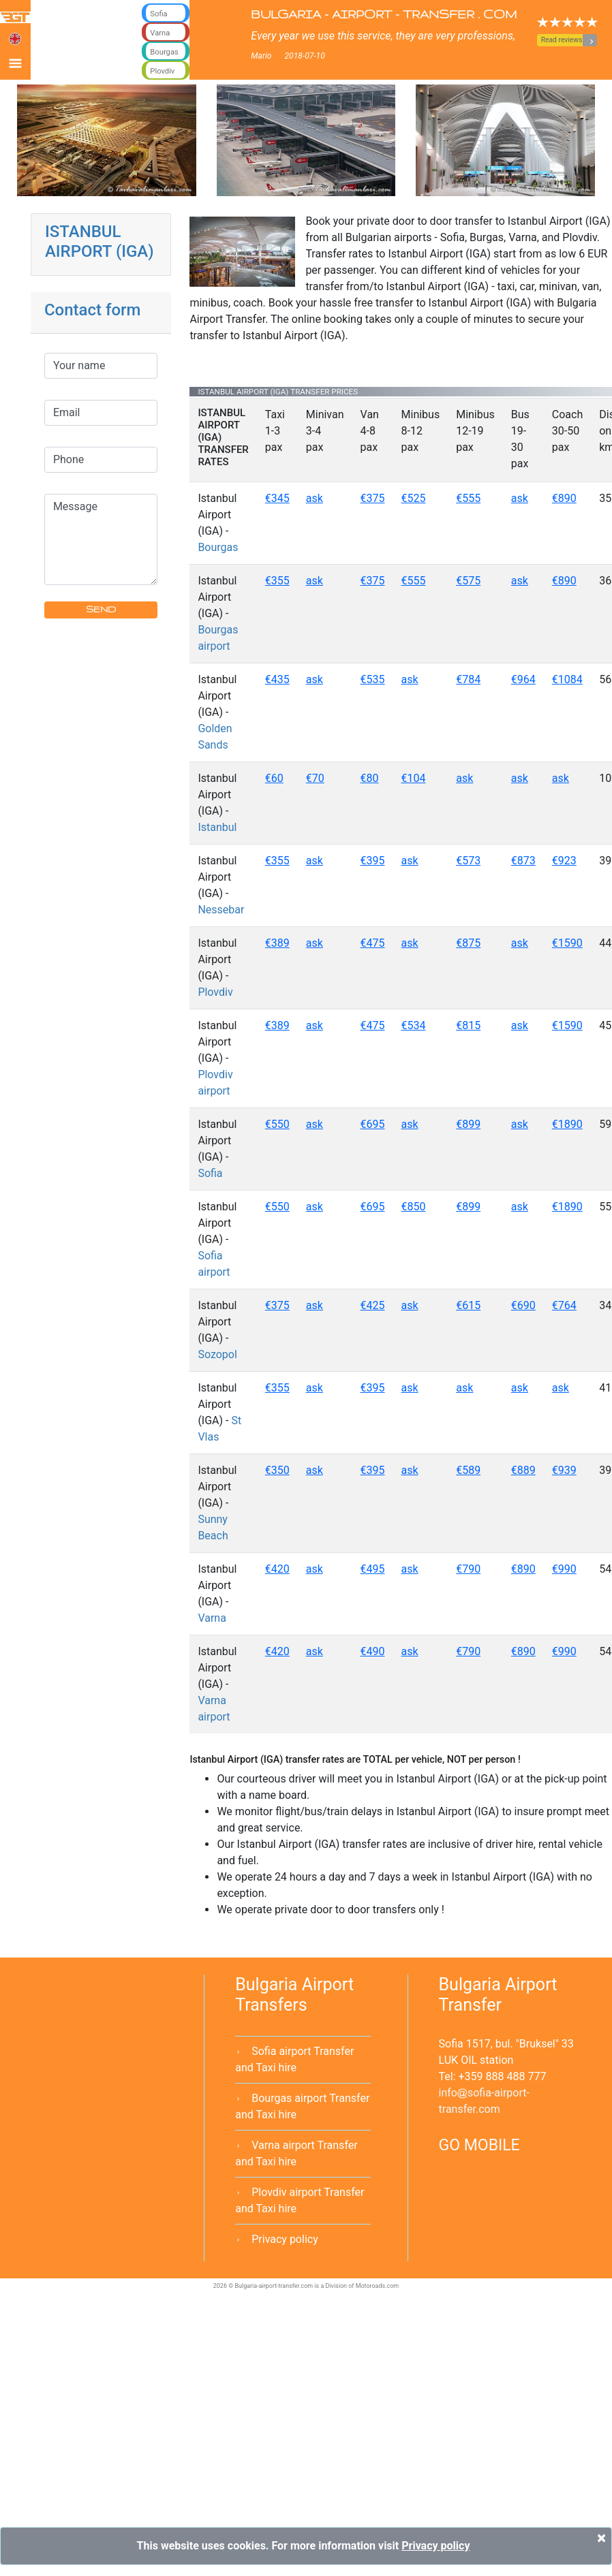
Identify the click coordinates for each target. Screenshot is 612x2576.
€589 (468, 1470)
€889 (523, 1470)
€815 (468, 1025)
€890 (564, 498)
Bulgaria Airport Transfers (294, 1995)
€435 (277, 679)
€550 (277, 1124)
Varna (212, 1618)
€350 (277, 1470)
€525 (413, 498)
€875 (468, 943)
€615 (468, 1305)
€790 (468, 1568)
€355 (277, 580)
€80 (370, 778)
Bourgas (218, 547)
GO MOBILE (479, 2145)
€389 (277, 943)
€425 (373, 1305)
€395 (373, 860)
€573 (468, 860)
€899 (468, 1124)
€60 (274, 778)
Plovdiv (215, 992)
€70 (315, 778)
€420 (277, 1568)
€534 (413, 1025)
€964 (523, 679)
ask (314, 498)
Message (101, 539)
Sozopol (217, 1354)
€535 (373, 679)
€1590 (567, 943)
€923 (564, 860)
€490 (373, 1651)
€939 (564, 1470)
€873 (523, 860)
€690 (523, 1305)
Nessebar (221, 909)
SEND (101, 609)
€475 (373, 943)
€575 (468, 580)
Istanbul (217, 827)
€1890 (567, 1124)
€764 (564, 1305)
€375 (373, 498)
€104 (413, 778)
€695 (373, 1124)
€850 (413, 1206)
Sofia (210, 1173)
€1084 (567, 679)
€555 (468, 498)
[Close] (601, 2538)
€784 (468, 679)
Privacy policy (284, 2239)
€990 (564, 1568)
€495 (373, 1568)
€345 (277, 498)
